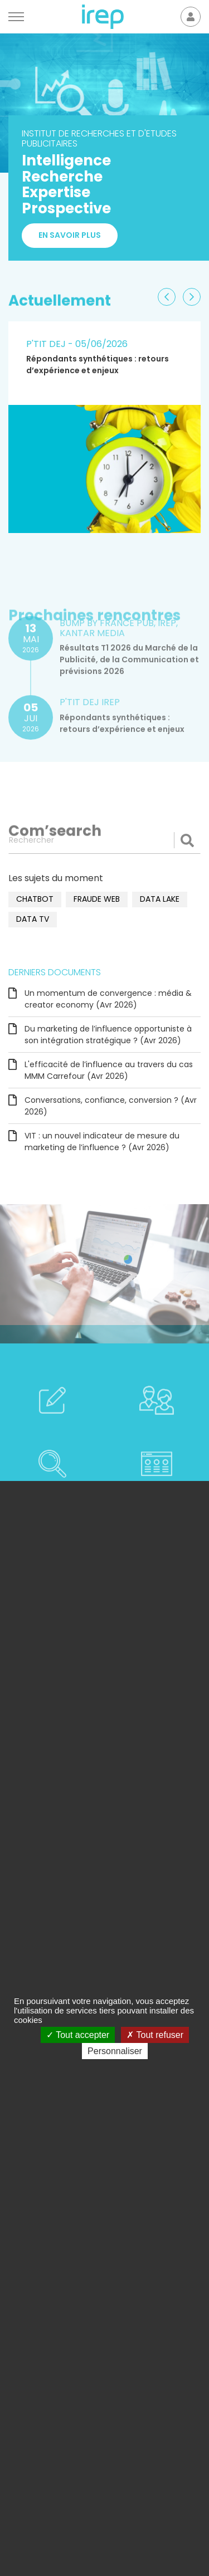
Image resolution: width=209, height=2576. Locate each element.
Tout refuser (155, 2035)
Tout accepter (77, 2035)
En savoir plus (69, 237)
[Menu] (16, 16)
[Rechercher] (104, 840)
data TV (32, 919)
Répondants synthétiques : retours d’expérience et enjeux (97, 364)
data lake (159, 899)
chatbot (35, 899)
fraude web (97, 899)
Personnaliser (115, 2051)
